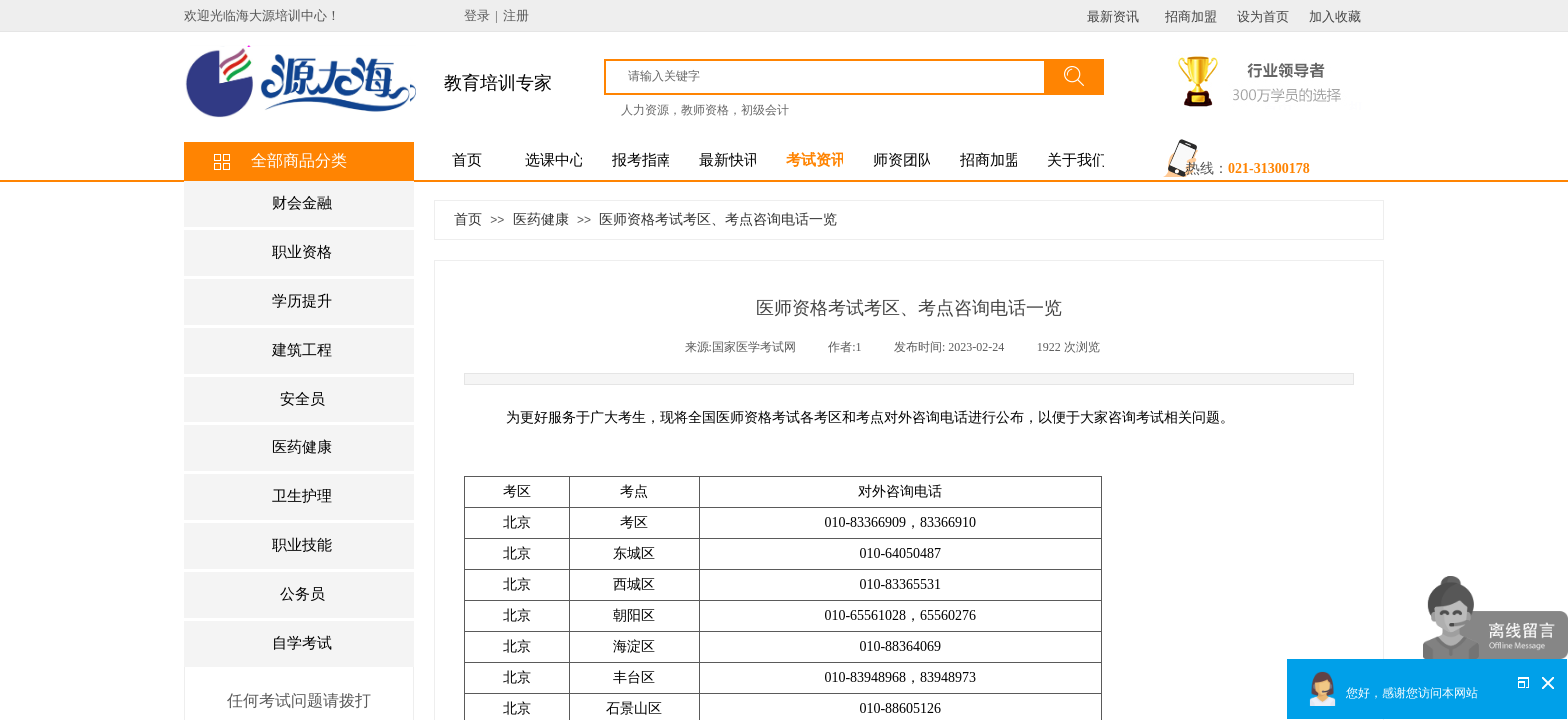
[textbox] (834, 76)
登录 (477, 15)
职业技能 (302, 545)
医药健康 (541, 219)
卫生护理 (302, 496)
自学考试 (302, 643)
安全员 (302, 399)
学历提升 (302, 301)
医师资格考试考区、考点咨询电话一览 (718, 219)
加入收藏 (1335, 16)
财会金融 (302, 203)
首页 (468, 219)
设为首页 (1263, 16)
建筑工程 (302, 350)
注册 (516, 15)
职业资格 (302, 252)
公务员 (302, 594)
